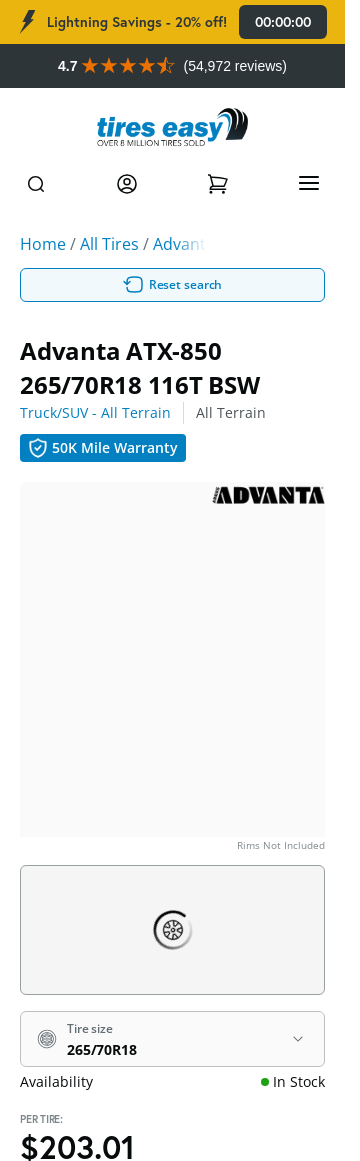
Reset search (173, 285)
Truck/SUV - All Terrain (95, 412)
